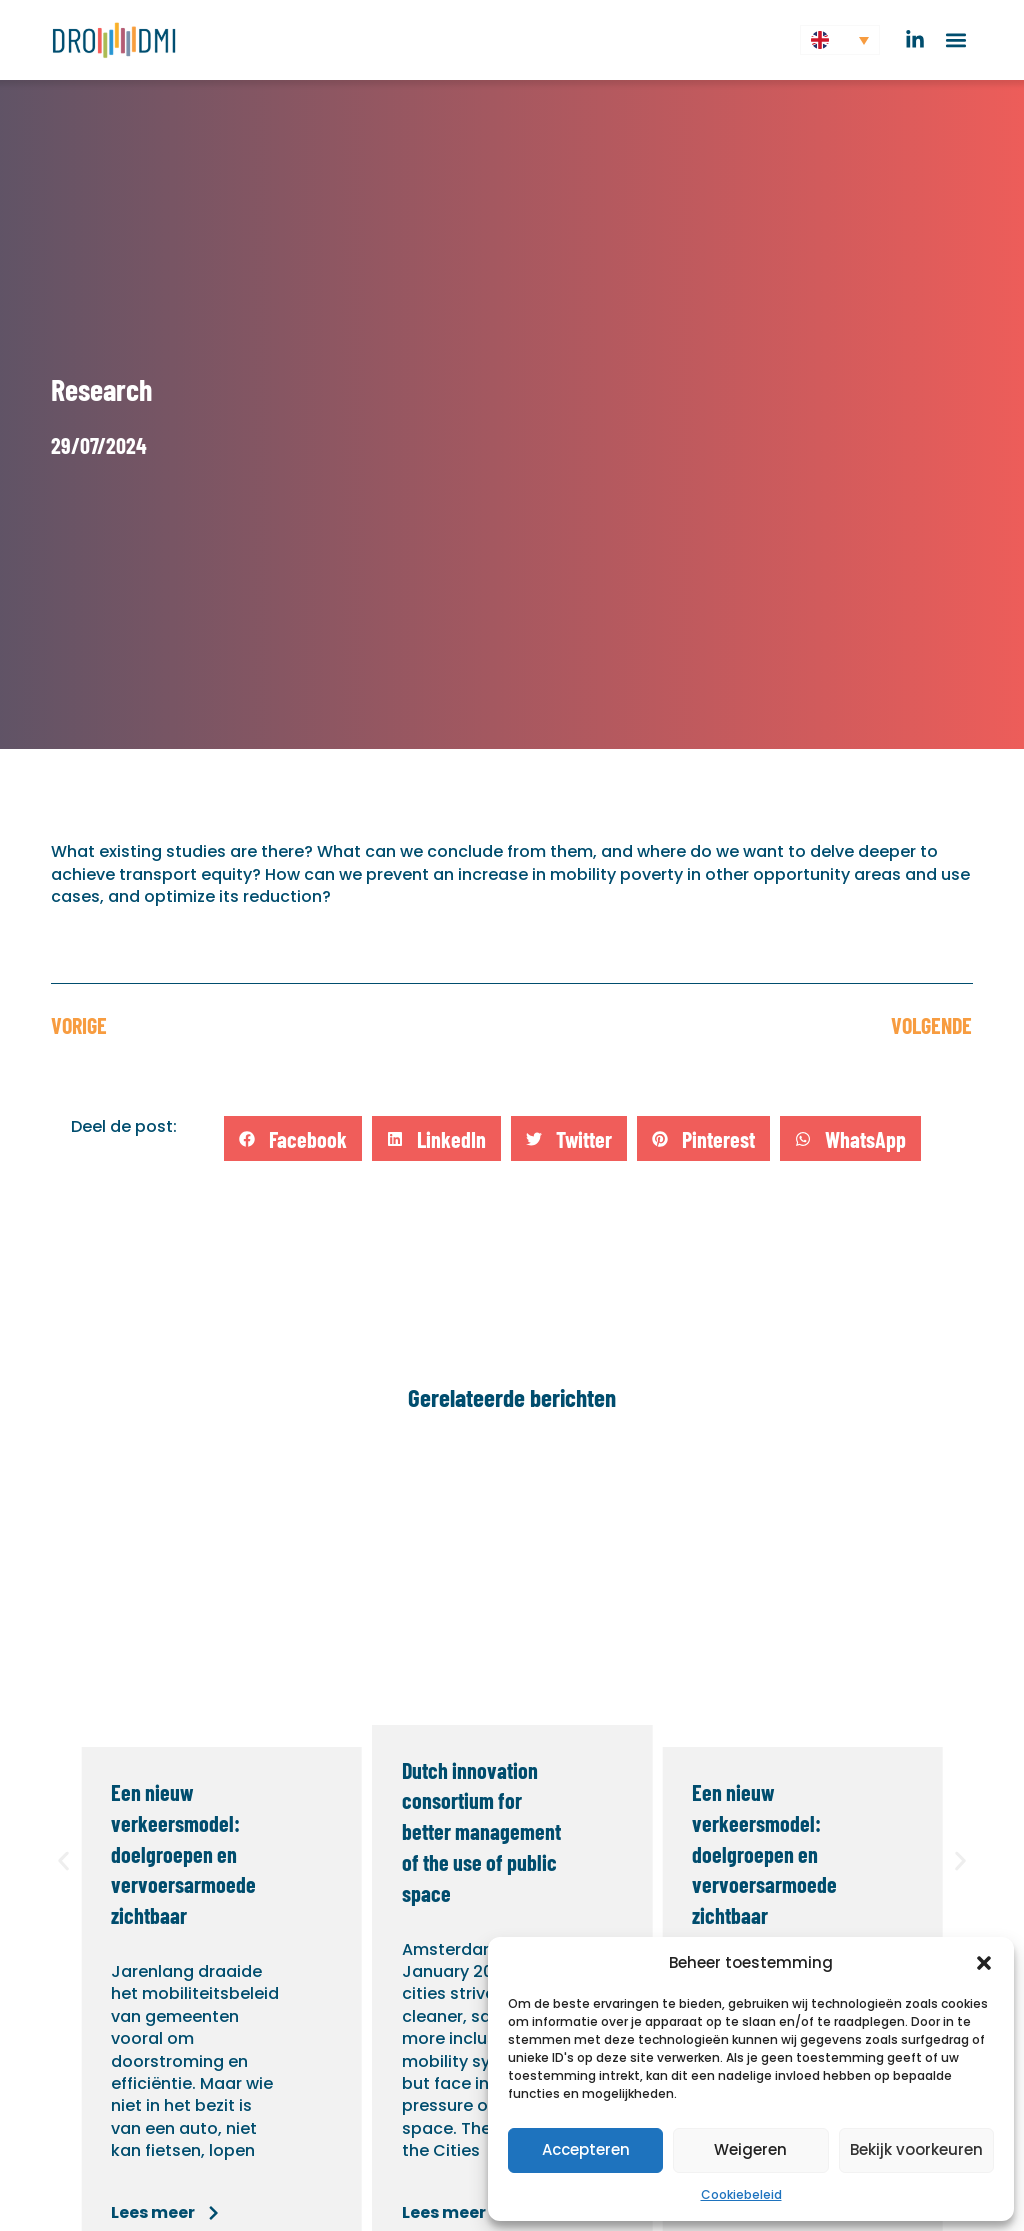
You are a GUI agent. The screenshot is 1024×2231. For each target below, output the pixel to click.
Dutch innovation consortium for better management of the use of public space (481, 1831)
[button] (984, 1963)
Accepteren (586, 2149)
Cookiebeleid (741, 2194)
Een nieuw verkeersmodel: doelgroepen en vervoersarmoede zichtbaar (183, 1853)
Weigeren (750, 2149)
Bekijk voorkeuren (916, 2149)
